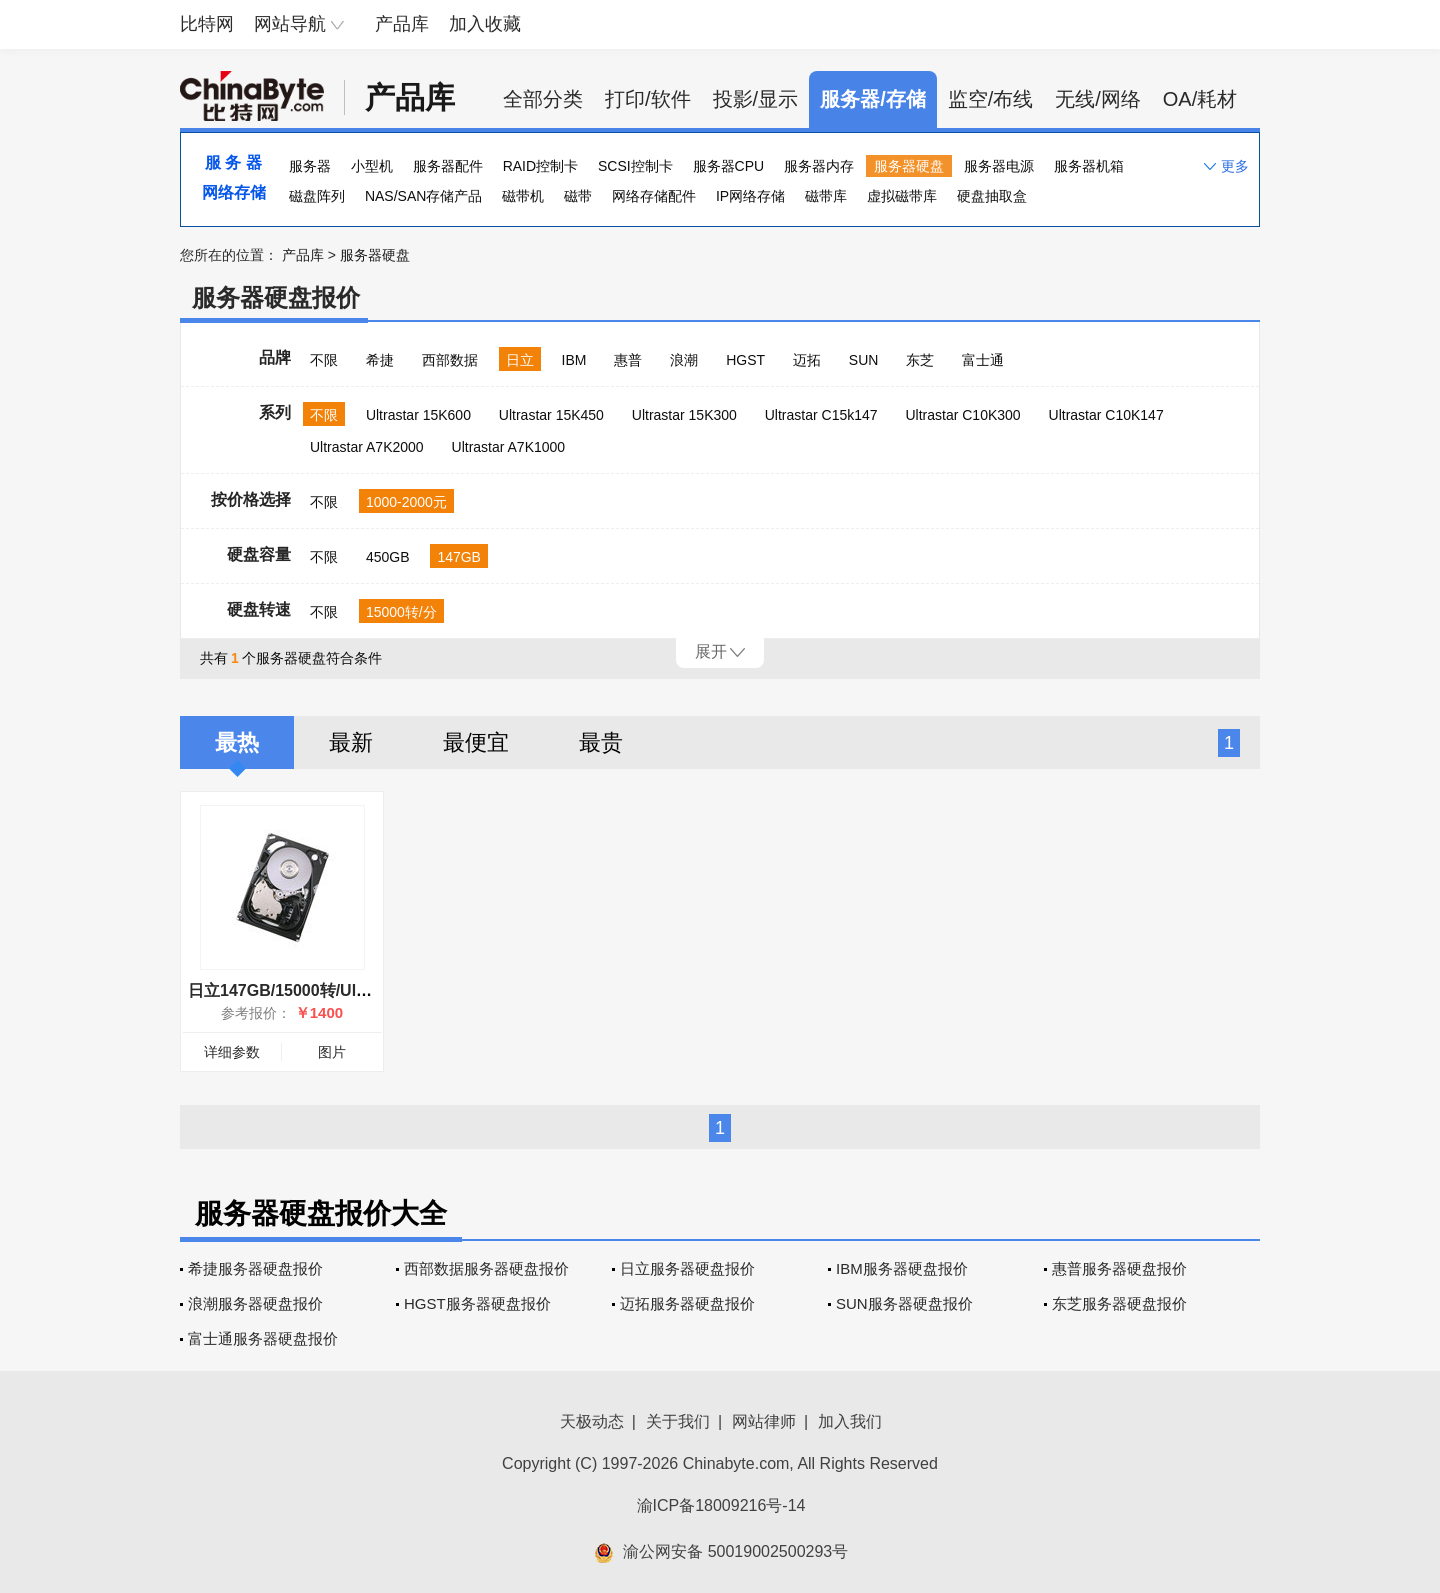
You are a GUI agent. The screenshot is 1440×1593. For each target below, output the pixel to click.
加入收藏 (485, 24)
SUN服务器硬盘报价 (904, 1303)
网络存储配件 (654, 196)
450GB (388, 557)
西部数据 (450, 360)
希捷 (380, 360)
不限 (324, 360)
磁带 (578, 196)
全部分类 (543, 99)
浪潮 (684, 360)
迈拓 (807, 360)
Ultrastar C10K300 (962, 415)
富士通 (983, 360)
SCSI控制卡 (635, 166)
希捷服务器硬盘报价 (255, 1268)
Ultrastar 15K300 (684, 415)
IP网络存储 (750, 196)
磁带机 (523, 196)
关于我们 (678, 1421)
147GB (459, 557)
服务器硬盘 (909, 166)
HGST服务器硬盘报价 (477, 1303)
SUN (864, 360)
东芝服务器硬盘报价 (1119, 1303)
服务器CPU (729, 166)
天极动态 (592, 1421)
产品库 (402, 24)
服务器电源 (999, 166)
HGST (745, 360)
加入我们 (850, 1421)
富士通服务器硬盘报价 (263, 1338)
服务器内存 (819, 166)
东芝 (920, 360)
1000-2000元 (406, 502)
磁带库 (826, 196)
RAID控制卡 (540, 166)
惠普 (628, 360)
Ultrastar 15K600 (418, 415)
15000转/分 (401, 612)
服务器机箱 (1089, 166)
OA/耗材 (1200, 99)
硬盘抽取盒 (992, 196)
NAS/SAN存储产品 (423, 196)
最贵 (601, 742)
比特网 (207, 24)
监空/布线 (991, 99)
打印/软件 (648, 99)
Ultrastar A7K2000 (367, 447)
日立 (520, 360)
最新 (351, 742)
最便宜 (476, 742)
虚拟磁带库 (902, 196)
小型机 (372, 166)
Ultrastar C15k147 (821, 415)
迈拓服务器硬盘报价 (687, 1303)
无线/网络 (1098, 99)
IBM (574, 360)
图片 (332, 1052)
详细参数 (232, 1052)
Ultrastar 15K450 (551, 415)
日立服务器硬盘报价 (687, 1268)
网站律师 (764, 1421)
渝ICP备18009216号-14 (721, 1505)
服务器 (310, 166)
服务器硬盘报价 (276, 297)
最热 (237, 742)
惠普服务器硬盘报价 (1119, 1268)
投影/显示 (756, 99)
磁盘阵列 (317, 196)
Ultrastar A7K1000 (509, 447)
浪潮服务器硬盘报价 (255, 1303)
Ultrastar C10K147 (1106, 415)
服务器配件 (448, 166)
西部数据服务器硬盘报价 (486, 1268)
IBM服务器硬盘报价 (902, 1268)
